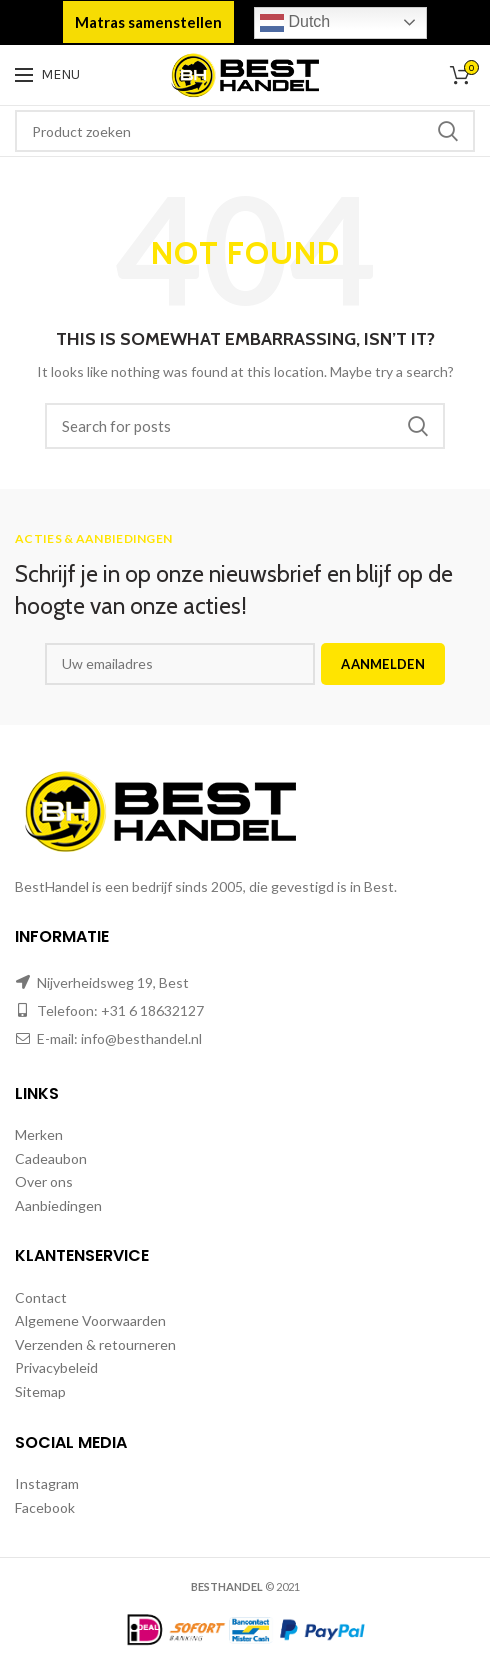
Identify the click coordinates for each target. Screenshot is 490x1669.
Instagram (47, 1483)
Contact (41, 1297)
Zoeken (448, 131)
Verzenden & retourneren (95, 1344)
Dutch (295, 23)
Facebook (45, 1507)
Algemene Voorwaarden (90, 1320)
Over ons (44, 1181)
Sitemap (40, 1391)
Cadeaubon (51, 1158)
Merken (39, 1134)
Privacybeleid (56, 1367)
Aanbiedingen (58, 1205)
